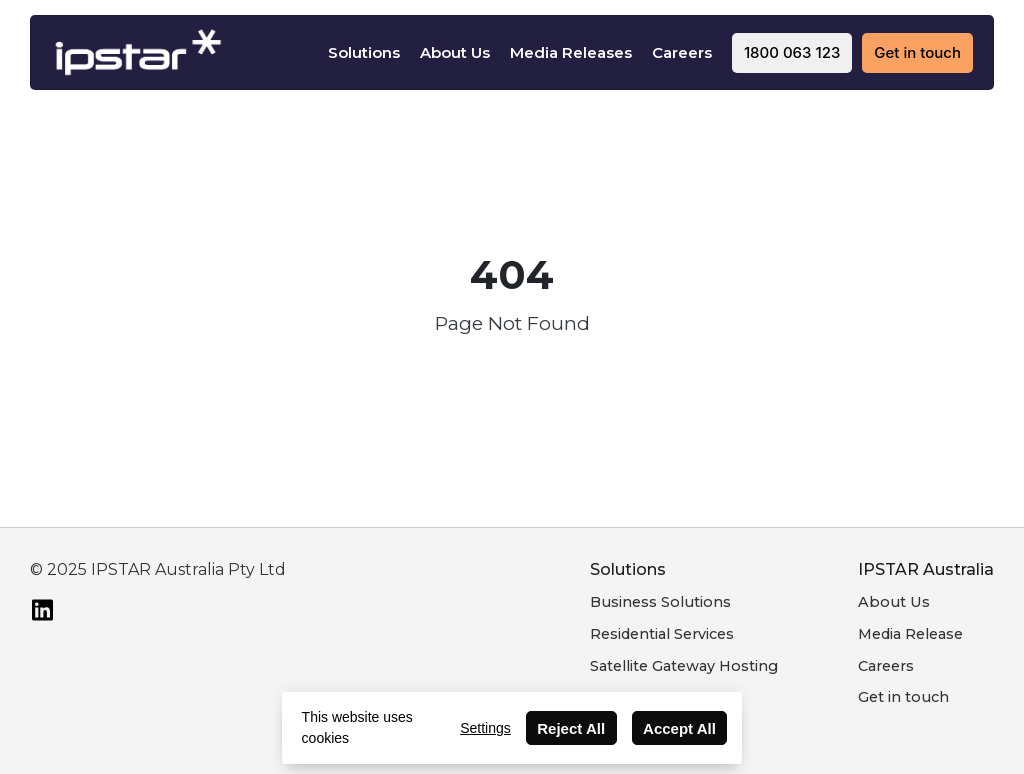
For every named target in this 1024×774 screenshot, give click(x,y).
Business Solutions (660, 602)
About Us (455, 52)
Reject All (571, 728)
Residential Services (662, 634)
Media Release (910, 634)
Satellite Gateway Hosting (684, 666)
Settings (485, 728)
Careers (682, 52)
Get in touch (903, 697)
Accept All (679, 728)
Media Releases (571, 52)
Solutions (364, 52)
